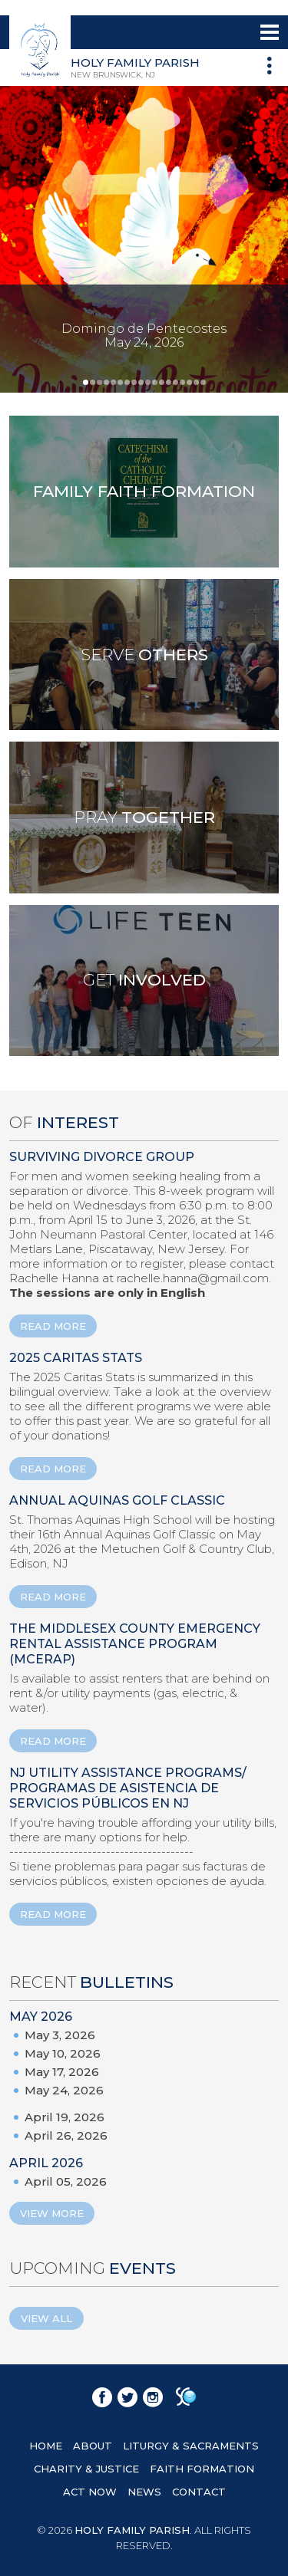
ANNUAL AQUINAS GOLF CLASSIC (117, 1500)
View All (46, 2318)
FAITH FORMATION (202, 2468)
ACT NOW (90, 2492)
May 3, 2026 (60, 2035)
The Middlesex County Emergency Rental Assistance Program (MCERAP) (134, 1643)
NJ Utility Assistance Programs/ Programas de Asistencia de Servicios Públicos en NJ (128, 1788)
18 (203, 382)
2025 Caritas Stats (75, 1358)
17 (196, 382)
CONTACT (199, 2492)
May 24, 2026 (64, 2090)
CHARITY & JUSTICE (86, 2468)
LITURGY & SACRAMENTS (191, 2445)
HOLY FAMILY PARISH (132, 2530)
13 (168, 382)
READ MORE (53, 1326)
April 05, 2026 (66, 2181)
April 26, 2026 (66, 2135)
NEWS (144, 2492)
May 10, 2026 (63, 2053)
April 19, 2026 (64, 2117)
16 (189, 382)
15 (182, 382)
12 (161, 382)
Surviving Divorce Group (101, 1157)
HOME (45, 2445)
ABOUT (92, 2445)
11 (154, 382)
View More (52, 2213)
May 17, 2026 (62, 2071)
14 (175, 382)
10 (148, 382)
